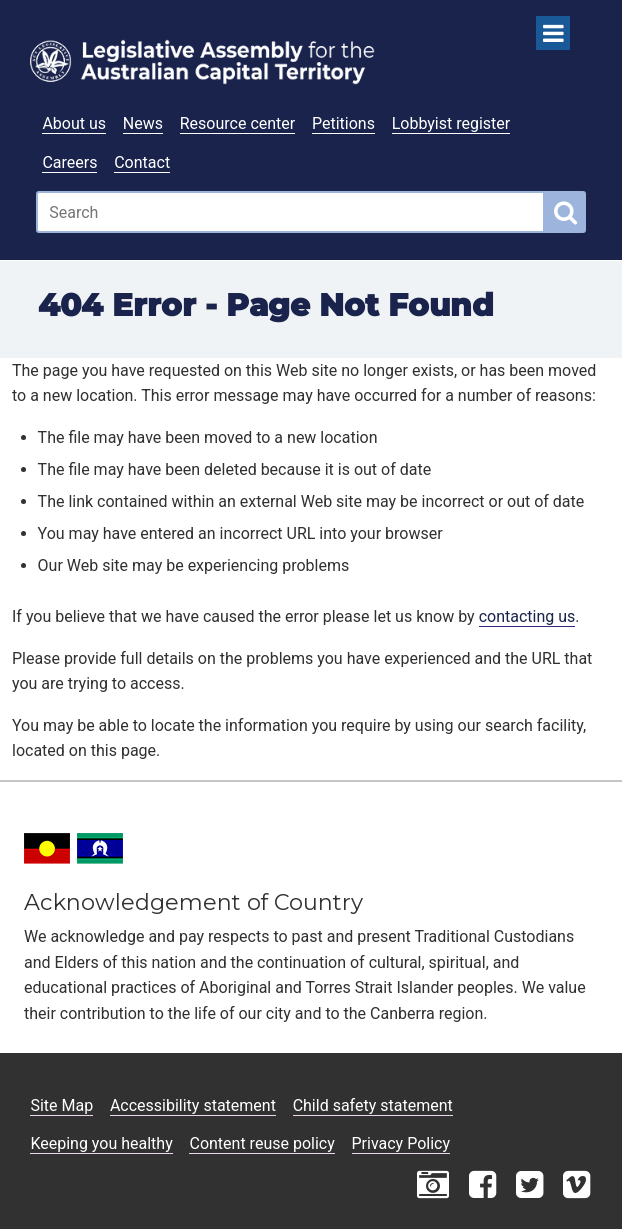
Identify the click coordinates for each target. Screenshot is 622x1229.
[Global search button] (565, 212)
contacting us (527, 616)
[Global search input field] (290, 212)
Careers (69, 162)
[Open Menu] (553, 33)
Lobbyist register (451, 123)
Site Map (61, 1105)
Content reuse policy (261, 1143)
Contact (142, 162)
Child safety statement (373, 1105)
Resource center (237, 123)
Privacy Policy (401, 1143)
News (143, 123)
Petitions (343, 123)
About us (74, 123)
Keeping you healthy (101, 1143)
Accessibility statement (193, 1105)
